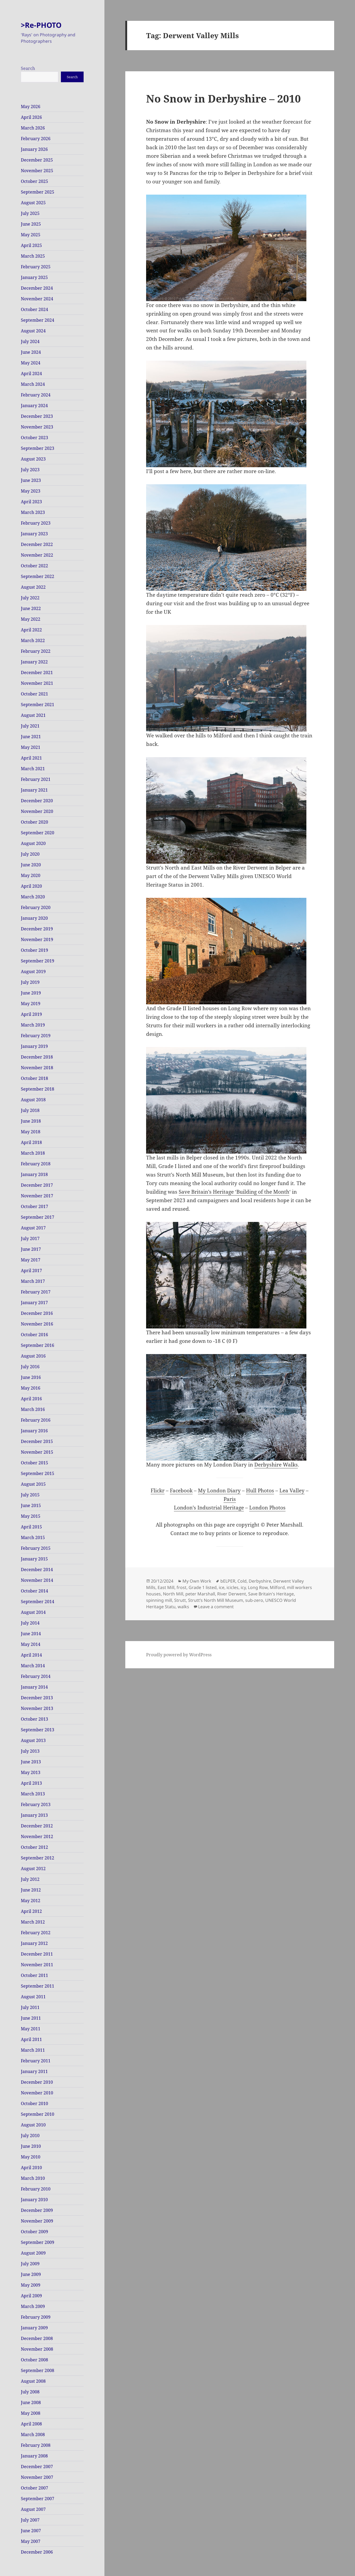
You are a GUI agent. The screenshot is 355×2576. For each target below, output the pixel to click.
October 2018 (34, 1078)
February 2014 (35, 1676)
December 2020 (37, 801)
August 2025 (33, 203)
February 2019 (35, 1036)
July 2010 (30, 2135)
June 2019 (31, 993)
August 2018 (33, 1100)
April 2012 (31, 1911)
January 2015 (34, 1559)
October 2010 (34, 2103)
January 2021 (34, 790)
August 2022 (33, 587)
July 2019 (30, 982)
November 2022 (37, 555)
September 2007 (37, 2499)
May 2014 (30, 1644)
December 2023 (37, 416)
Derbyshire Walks (276, 1464)
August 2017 (33, 1228)
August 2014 (33, 1612)
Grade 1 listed (203, 1587)
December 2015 (37, 1441)
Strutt (180, 1600)
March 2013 (33, 1794)
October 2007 (34, 2488)
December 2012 (37, 1826)
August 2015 (33, 1484)
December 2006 (37, 2552)
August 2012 (33, 1868)
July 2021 (30, 726)
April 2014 (31, 1655)
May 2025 (30, 235)
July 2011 (30, 2007)
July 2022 (30, 598)
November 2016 (37, 1324)
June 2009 (31, 2274)
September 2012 (37, 1858)
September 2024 (37, 320)
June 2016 (31, 1377)
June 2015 (31, 1505)
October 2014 (34, 1591)
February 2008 (35, 2445)
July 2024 (30, 341)
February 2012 (35, 1933)
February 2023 (35, 523)
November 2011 (37, 1965)
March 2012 (33, 1922)
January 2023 (34, 534)
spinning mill (159, 1600)
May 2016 (30, 1388)
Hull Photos (260, 1490)
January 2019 (34, 1046)
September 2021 (37, 704)
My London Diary (219, 1490)
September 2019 (37, 961)
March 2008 (33, 2434)
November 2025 (37, 171)
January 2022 (34, 662)
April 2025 (31, 245)
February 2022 (35, 651)
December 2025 (37, 160)
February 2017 (35, 1292)
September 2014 (37, 1601)
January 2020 (34, 918)
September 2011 (37, 1986)
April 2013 (31, 1783)
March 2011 (33, 2050)
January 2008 (34, 2456)
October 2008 (34, 2360)
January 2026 (34, 149)
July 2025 (30, 213)
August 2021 (33, 715)
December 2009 (37, 2210)
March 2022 (33, 640)
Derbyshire (260, 1581)
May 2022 (30, 619)
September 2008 (37, 2370)
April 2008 (31, 2424)
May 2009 (30, 2285)
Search (28, 68)
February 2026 (35, 138)
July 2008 (30, 2392)
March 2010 (33, 2178)
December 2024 (37, 288)
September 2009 (37, 2242)
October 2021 (34, 694)
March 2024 (33, 384)
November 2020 (37, 811)
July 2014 (30, 1623)
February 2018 (35, 1164)
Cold (242, 1581)
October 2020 (34, 822)
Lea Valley (292, 1490)
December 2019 (37, 929)
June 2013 (31, 1762)
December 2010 (37, 2082)
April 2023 (31, 502)
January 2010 (34, 2200)
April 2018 (31, 1142)
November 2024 (37, 299)
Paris (230, 1499)
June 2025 (31, 224)
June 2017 (31, 1249)
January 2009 (34, 2328)
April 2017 (31, 1270)
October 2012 (34, 1847)
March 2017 (33, 1281)
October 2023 (34, 438)
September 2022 (37, 576)
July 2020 (30, 854)
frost (181, 1587)
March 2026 (33, 128)
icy (243, 1587)
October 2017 (34, 1206)
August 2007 (33, 2509)
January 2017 (34, 1302)
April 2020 (31, 886)
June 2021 (31, 737)
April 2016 (31, 1399)
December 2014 (37, 1569)
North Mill (173, 1594)
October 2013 (34, 1719)
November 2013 (37, 1708)
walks (183, 1607)
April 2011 (31, 2039)
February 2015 (35, 1548)
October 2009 (34, 2232)
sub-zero (254, 1600)
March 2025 (33, 256)
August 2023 (33, 459)
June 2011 (31, 2018)
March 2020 (33, 897)
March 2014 (33, 1666)
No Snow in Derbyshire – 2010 (223, 98)
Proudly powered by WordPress (179, 1655)
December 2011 (37, 1954)
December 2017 (37, 1185)
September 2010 (37, 2114)
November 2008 (37, 2349)
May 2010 (30, 2157)
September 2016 (37, 1345)
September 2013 (37, 1730)
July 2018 (30, 1110)
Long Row (258, 1587)
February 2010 (35, 2189)
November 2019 (37, 939)
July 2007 (30, 2520)
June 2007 (31, 2531)
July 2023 (30, 470)
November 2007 (37, 2477)
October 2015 (34, 1463)
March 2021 (33, 769)
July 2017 (30, 1238)
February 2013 (35, 1804)
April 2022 (31, 630)
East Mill (166, 1587)
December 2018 (37, 1057)
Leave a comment (216, 1607)
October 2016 (34, 1335)
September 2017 (37, 1217)
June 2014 (31, 1634)
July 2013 (30, 1751)
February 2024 (35, 395)
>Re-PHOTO (41, 25)
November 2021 (37, 683)
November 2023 (37, 427)
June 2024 (31, 352)
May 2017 (30, 1260)
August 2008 (33, 2381)
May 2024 (30, 363)
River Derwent (231, 1594)
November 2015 (37, 1452)
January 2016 (34, 1431)
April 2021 (31, 758)
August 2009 (33, 2253)
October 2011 (34, 1975)
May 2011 (30, 2029)
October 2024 (34, 309)
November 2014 (37, 1580)
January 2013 (34, 1815)
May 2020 (30, 875)
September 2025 (37, 192)
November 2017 (37, 1196)
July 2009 (30, 2264)
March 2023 (33, 512)
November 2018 (37, 1068)
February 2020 (35, 907)
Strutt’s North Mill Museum (215, 1600)
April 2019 (31, 1014)
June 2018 (31, 1121)
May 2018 (30, 1132)
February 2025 (35, 267)
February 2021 (35, 779)
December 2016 (37, 1313)
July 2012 (30, 1879)
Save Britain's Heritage (271, 1594)
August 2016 (33, 1356)
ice (221, 1587)
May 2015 (30, 1516)
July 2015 (30, 1495)
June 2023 (31, 480)
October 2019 (34, 950)
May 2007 (30, 2541)
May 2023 (30, 491)
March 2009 (33, 2306)
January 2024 (34, 405)
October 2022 (34, 566)
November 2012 (37, 1836)
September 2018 (37, 1089)
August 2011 (33, 1997)
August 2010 (33, 2125)
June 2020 (31, 865)
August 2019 (33, 971)
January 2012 (34, 1943)
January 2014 (34, 1687)
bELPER (227, 1581)
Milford (277, 1587)
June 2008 (31, 2402)
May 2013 (30, 1772)
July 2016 (30, 1367)
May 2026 (30, 106)
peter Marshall (200, 1594)
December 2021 (37, 672)
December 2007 (37, 2466)
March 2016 (33, 1409)
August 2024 (33, 331)
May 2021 (30, 747)
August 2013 (33, 1740)
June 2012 (31, 1890)
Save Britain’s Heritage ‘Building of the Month (234, 1191)
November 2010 (37, 2093)
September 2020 (37, 833)
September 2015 (37, 1473)
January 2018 (34, 1174)
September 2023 (37, 448)
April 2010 (31, 2167)
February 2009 (35, 2317)
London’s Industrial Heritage (209, 1507)
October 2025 (34, 181)
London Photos (267, 1507)
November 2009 (37, 2221)
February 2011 (35, 2061)
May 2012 (30, 1901)
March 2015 (33, 1537)
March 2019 (33, 1025)
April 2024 (31, 373)
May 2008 (30, 2413)
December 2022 (37, 544)
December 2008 (37, 2338)
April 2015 (31, 1527)
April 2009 (31, 2296)
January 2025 (34, 277)
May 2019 (30, 1003)
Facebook (181, 1490)
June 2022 (31, 608)
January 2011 (34, 2071)
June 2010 (31, 2146)
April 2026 (31, 117)
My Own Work (196, 1581)
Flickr (158, 1490)
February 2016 (35, 1420)
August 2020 (33, 843)
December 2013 (37, 1698)
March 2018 (33, 1153)
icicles (233, 1587)
